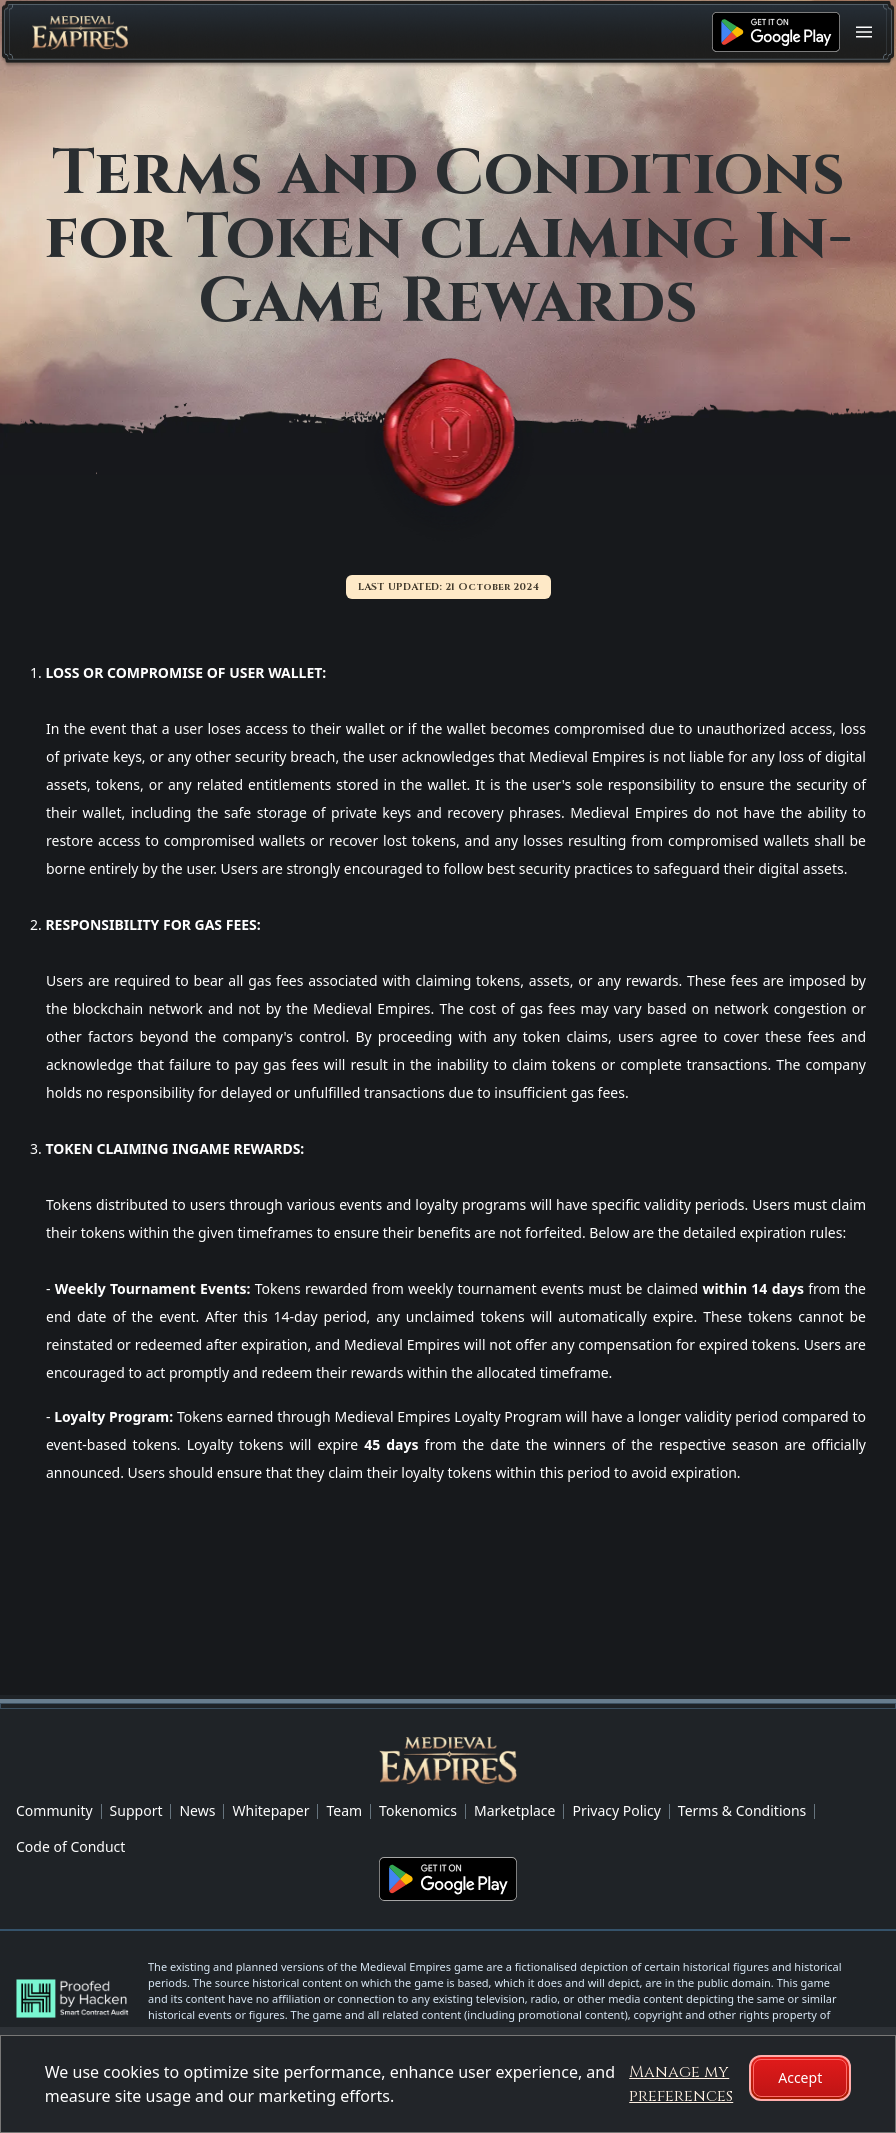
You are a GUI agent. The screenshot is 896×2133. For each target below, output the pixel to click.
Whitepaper (270, 1810)
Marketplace (514, 1810)
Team (344, 1810)
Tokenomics (418, 1810)
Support (136, 1810)
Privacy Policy (616, 1810)
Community (54, 1810)
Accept (800, 2077)
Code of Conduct (70, 1846)
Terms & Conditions (742, 1810)
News (197, 1810)
